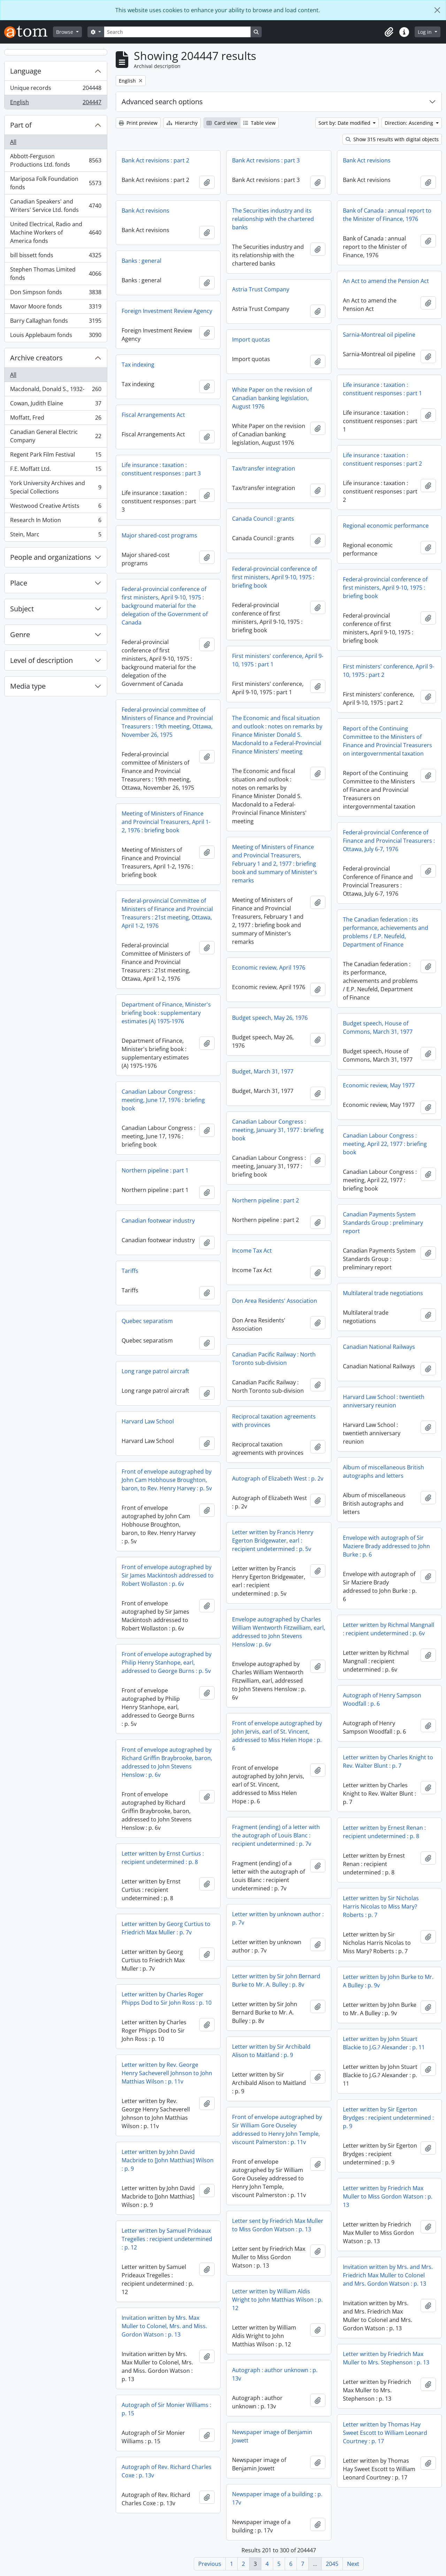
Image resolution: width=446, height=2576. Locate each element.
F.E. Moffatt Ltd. (55, 470)
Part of (21, 125)
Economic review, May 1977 (379, 1085)
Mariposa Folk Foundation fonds (55, 183)
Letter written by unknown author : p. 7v (278, 1918)
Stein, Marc (55, 535)
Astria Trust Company (260, 289)
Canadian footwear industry (158, 1220)
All (13, 142)
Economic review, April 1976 (268, 967)
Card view (222, 123)
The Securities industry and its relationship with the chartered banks (273, 219)
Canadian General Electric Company (55, 436)
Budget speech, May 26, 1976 (270, 1018)
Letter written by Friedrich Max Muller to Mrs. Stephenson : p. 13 (386, 2358)
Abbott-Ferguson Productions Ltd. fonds (55, 160)
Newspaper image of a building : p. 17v (277, 2498)
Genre (20, 634)
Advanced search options (162, 101)
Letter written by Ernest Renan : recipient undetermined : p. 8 (384, 1832)
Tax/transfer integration (263, 468)
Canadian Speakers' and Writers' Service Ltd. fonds (55, 206)
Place (18, 583)
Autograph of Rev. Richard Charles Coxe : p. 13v (167, 2471)
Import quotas (251, 339)
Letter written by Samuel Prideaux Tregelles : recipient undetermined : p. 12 (167, 2239)
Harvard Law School (148, 1421)
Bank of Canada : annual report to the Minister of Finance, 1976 (387, 215)
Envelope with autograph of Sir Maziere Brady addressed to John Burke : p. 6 (386, 1546)
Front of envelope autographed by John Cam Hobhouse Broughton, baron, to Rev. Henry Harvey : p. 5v (167, 1480)
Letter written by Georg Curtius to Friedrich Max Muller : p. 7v (166, 1928)
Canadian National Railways (379, 1347)
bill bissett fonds (55, 256)
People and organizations (50, 557)
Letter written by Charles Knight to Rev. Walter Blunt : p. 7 (388, 1761)
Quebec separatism (147, 1321)
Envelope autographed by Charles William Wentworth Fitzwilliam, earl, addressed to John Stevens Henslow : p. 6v (278, 1631)
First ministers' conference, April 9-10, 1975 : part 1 (277, 660)
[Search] (177, 31)
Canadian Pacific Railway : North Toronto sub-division (274, 1359)
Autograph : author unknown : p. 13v (274, 2374)
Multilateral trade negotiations (383, 1293)
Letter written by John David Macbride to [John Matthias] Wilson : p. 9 (168, 2160)
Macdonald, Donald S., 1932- (55, 390)
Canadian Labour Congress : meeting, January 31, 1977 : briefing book (278, 1130)
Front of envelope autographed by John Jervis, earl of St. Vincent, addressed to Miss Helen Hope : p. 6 (277, 1735)
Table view (259, 123)
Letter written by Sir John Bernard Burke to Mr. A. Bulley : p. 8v (276, 1980)
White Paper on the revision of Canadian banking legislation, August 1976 (272, 398)
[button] (389, 32)
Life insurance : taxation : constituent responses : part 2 (382, 459)
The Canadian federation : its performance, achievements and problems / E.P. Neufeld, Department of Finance (385, 932)
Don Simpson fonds (55, 293)
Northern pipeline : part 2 (265, 1200)
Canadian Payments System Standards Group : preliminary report (383, 1222)
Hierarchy (182, 123)
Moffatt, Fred (55, 419)
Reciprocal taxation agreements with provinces (274, 1421)
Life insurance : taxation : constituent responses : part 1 (382, 389)
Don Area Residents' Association (274, 1301)
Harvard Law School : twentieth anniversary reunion (383, 1401)
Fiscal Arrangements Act (153, 415)
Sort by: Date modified (345, 123)
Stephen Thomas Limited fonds (55, 274)
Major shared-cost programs (159, 535)
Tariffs (130, 1271)
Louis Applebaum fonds (55, 336)
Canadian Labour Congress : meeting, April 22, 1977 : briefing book (385, 1144)
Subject (22, 608)
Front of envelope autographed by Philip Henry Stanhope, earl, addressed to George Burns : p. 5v (167, 1662)
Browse (65, 32)
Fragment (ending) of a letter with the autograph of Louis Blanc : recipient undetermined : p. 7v (276, 1835)
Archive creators (36, 357)
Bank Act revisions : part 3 (266, 160)
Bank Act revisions (367, 160)
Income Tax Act (252, 1250)
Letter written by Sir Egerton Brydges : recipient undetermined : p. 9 (388, 2117)
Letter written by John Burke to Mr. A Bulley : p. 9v (388, 1981)
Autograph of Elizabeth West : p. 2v (277, 1478)
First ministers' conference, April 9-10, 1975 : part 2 (388, 671)
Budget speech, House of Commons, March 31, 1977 (378, 1027)
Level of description (41, 660)
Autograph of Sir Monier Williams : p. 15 (166, 2409)
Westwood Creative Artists (55, 507)
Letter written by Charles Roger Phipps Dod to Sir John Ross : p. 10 (167, 1998)
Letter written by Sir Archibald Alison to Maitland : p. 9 (271, 2051)
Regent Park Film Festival (55, 456)
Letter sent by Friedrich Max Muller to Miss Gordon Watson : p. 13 (277, 2225)
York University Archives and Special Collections (55, 487)
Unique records (55, 89)
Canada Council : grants (263, 518)
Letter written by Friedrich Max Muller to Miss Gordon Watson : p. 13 (387, 2196)
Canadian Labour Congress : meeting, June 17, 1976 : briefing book (163, 1100)
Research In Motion (55, 521)
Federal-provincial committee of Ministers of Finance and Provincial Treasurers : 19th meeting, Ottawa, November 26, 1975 (167, 722)
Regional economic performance (386, 525)
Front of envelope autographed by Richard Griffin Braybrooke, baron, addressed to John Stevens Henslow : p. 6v (167, 1762)
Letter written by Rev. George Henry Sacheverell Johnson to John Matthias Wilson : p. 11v (167, 2073)
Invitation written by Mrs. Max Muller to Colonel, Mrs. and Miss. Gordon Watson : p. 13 (164, 2326)
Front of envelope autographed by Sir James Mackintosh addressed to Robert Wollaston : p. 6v (168, 1575)
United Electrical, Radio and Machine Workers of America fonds (55, 232)
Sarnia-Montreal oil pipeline (379, 334)
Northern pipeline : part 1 (155, 1170)
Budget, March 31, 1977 (262, 1071)
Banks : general (141, 261)
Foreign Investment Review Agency (167, 311)
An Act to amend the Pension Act (386, 281)
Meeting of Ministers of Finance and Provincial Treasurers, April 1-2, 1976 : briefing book (166, 822)
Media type (28, 686)
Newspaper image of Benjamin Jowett (272, 2436)
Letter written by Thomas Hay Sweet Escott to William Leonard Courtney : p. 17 (385, 2433)
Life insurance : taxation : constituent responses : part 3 (161, 469)
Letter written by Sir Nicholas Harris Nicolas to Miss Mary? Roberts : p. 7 (381, 1906)
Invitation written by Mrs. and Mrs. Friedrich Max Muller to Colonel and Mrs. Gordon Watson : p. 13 (388, 2275)
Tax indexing (138, 364)
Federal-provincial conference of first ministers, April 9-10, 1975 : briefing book (274, 577)
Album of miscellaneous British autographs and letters (383, 1471)
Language (25, 71)
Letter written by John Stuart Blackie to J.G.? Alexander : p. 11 (384, 2043)
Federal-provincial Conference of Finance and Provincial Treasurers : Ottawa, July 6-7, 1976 (389, 840)
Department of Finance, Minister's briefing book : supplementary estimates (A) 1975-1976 (166, 1013)
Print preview (138, 123)
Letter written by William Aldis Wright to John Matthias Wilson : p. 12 (277, 2299)
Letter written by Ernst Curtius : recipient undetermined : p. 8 (163, 1858)
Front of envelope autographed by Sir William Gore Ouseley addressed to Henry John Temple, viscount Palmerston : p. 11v (277, 2129)
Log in (425, 32)
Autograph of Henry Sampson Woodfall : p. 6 (382, 1699)
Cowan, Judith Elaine (55, 405)
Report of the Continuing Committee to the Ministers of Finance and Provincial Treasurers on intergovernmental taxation (387, 741)
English (55, 103)
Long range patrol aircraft (155, 1371)
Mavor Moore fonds (55, 308)
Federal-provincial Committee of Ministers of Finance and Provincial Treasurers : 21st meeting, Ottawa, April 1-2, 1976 (167, 913)
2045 (332, 2564)
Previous (209, 2564)
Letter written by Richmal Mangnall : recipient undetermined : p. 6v (388, 1629)
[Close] (437, 10)
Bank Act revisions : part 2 (155, 160)
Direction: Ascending (410, 123)
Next (353, 2564)
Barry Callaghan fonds (55, 322)
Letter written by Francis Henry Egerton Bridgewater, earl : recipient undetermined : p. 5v (272, 1540)
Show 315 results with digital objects (392, 139)
